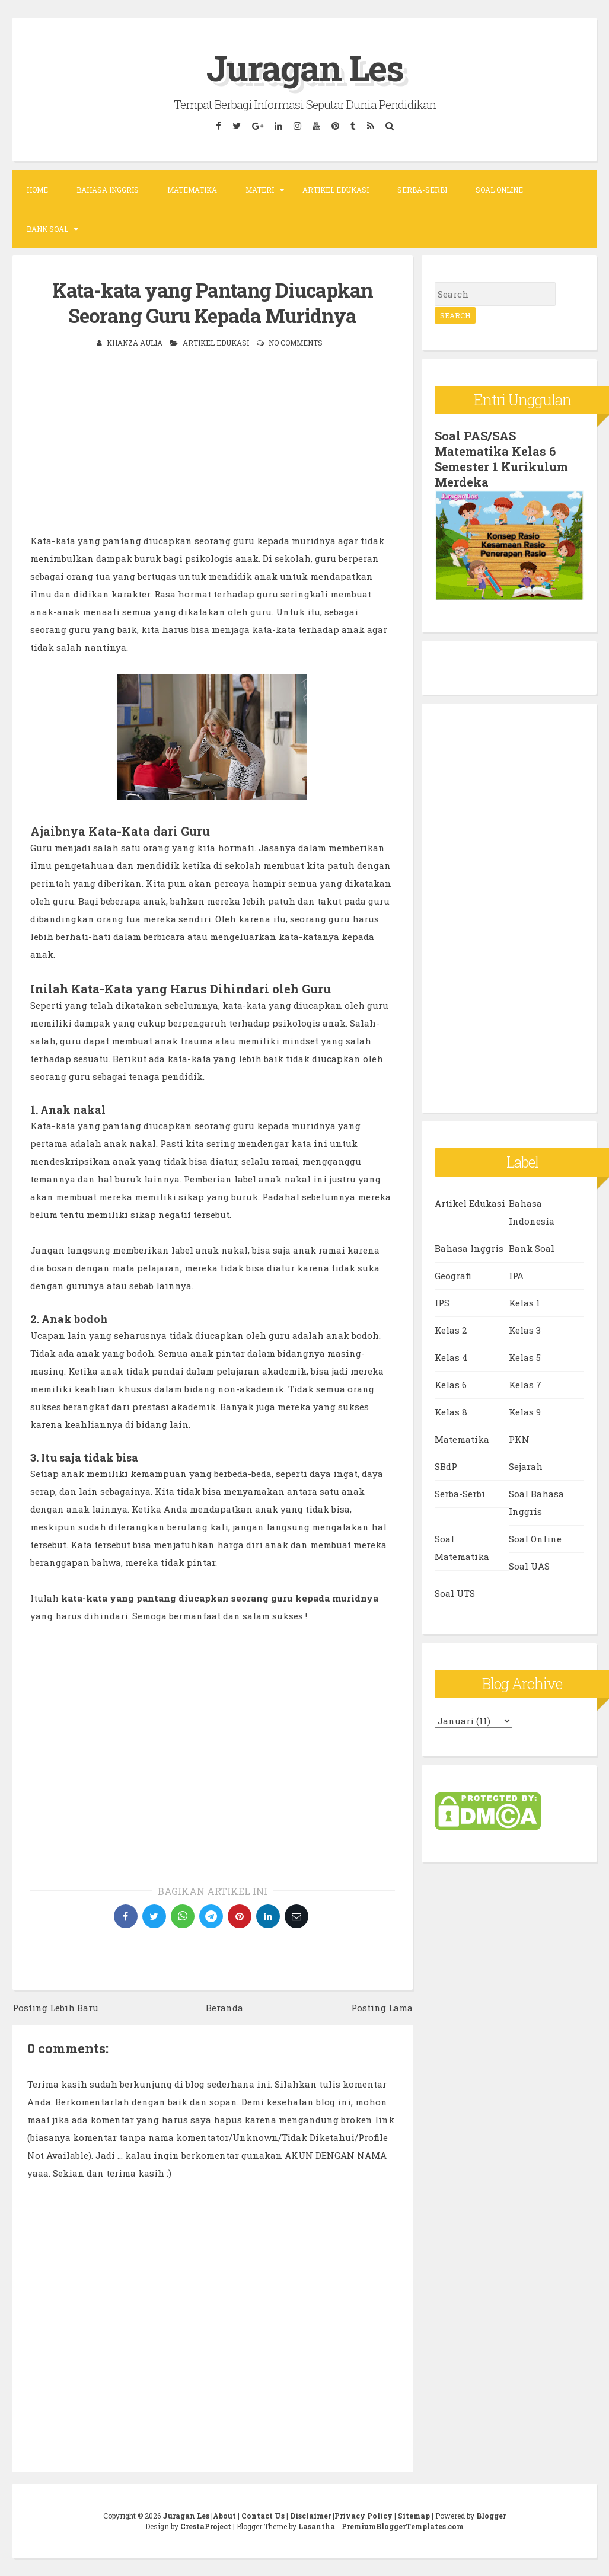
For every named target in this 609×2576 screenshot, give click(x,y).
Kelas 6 (451, 1385)
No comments (296, 342)
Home (37, 189)
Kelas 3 (525, 1330)
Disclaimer (310, 2515)
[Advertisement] (212, 449)
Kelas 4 (451, 1357)
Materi (259, 189)
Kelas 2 (451, 1330)
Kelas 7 (525, 1385)
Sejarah (526, 1466)
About (224, 2515)
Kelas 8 (451, 1412)
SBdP (446, 1466)
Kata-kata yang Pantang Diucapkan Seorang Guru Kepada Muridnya (212, 302)
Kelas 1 (524, 1303)
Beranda (224, 2008)
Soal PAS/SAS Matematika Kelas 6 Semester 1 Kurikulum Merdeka (501, 459)
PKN (519, 1439)
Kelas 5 (525, 1357)
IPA (516, 1275)
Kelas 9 (525, 1412)
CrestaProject (205, 2526)
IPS (442, 1303)
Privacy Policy (363, 2515)
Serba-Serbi (422, 189)
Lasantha (316, 2526)
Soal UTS (455, 1593)
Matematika (192, 189)
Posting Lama (382, 2008)
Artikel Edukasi (335, 189)
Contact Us (263, 2515)
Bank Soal (47, 229)
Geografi (453, 1275)
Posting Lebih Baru (55, 2008)
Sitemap (414, 2515)
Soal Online (499, 189)
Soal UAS (529, 1566)
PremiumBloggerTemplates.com (403, 2526)
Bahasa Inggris (107, 189)
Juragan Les (304, 67)
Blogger (491, 2515)
